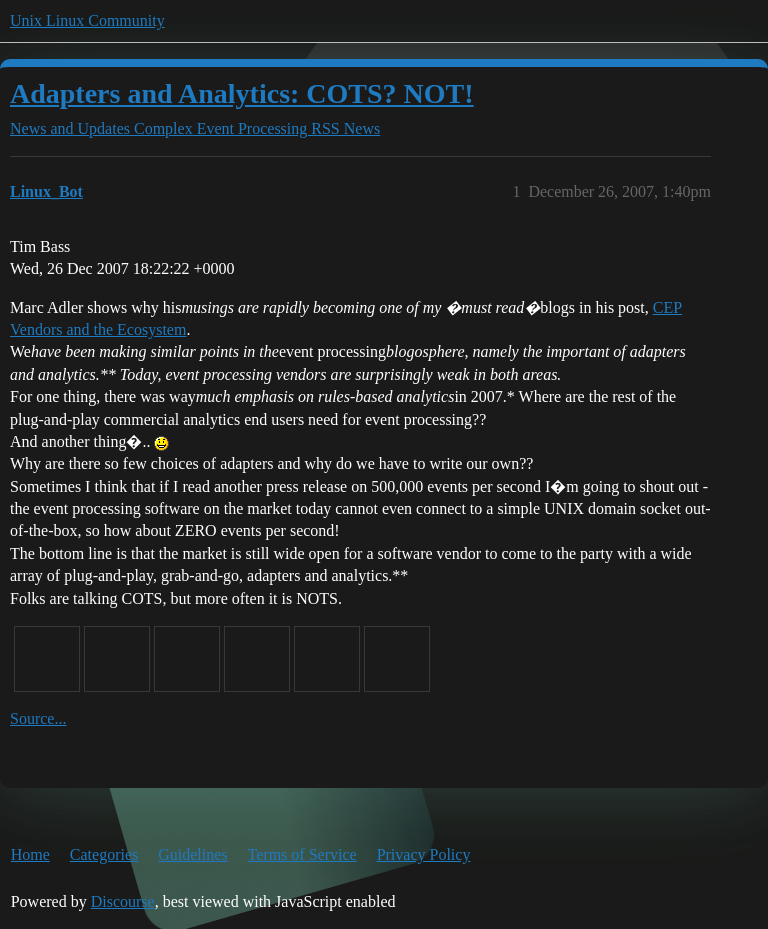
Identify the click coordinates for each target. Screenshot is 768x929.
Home (30, 854)
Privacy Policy (424, 854)
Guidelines (192, 854)
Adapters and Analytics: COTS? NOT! (242, 93)
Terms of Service (302, 854)
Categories (104, 854)
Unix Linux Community (87, 20)
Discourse (123, 901)
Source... (38, 718)
